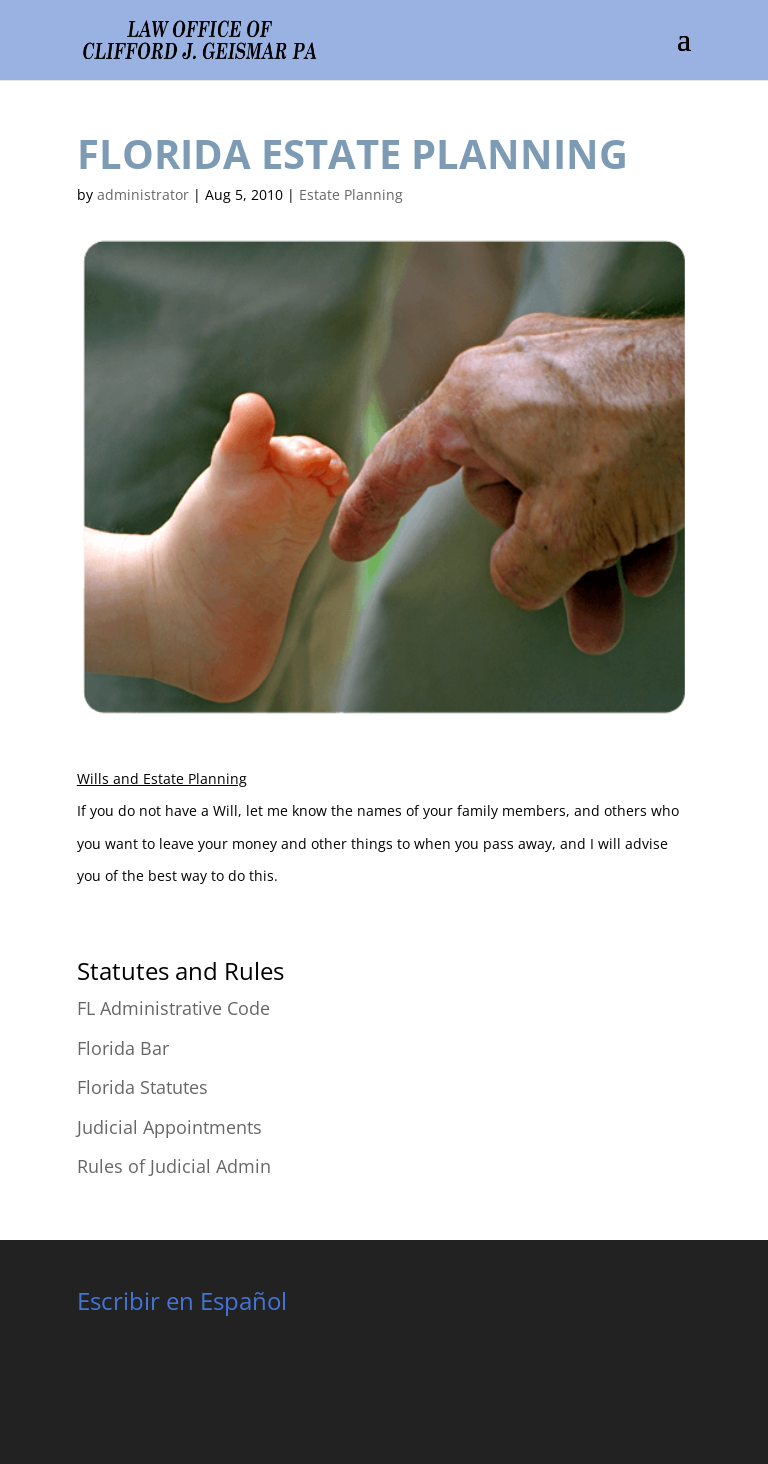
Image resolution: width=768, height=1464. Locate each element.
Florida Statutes (142, 1087)
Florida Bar (123, 1048)
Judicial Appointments (169, 1127)
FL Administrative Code (173, 1008)
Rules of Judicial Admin (174, 1166)
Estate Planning (351, 194)
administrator (143, 194)
